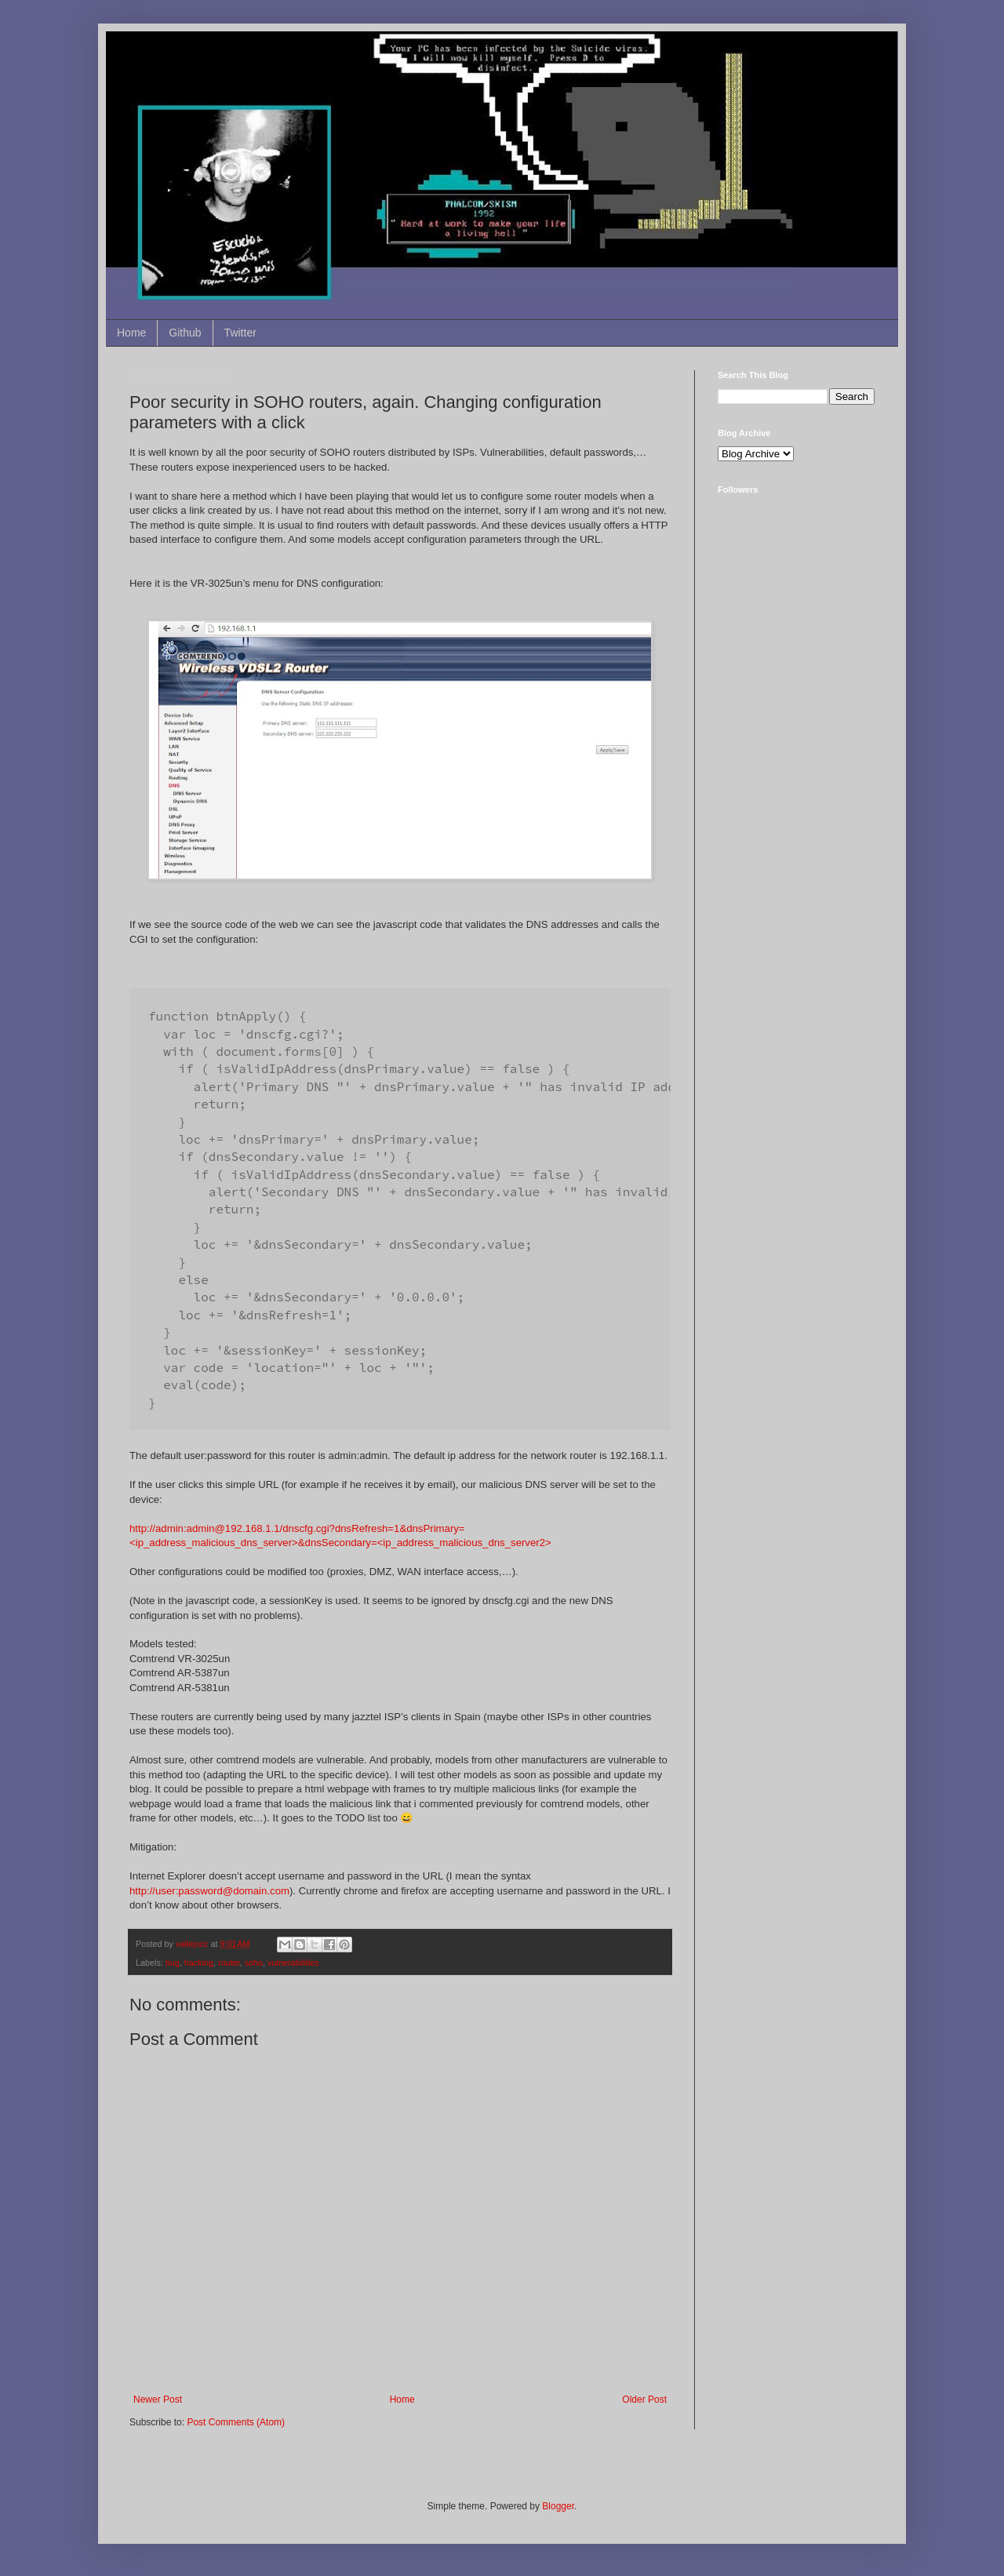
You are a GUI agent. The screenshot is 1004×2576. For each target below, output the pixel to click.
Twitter (240, 332)
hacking (198, 1962)
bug (173, 1962)
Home (131, 332)
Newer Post (157, 2399)
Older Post (644, 2399)
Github (185, 332)
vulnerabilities (292, 1962)
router (229, 1962)
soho (254, 1962)
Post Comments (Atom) (236, 2422)
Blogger (558, 2506)
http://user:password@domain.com (209, 1891)
